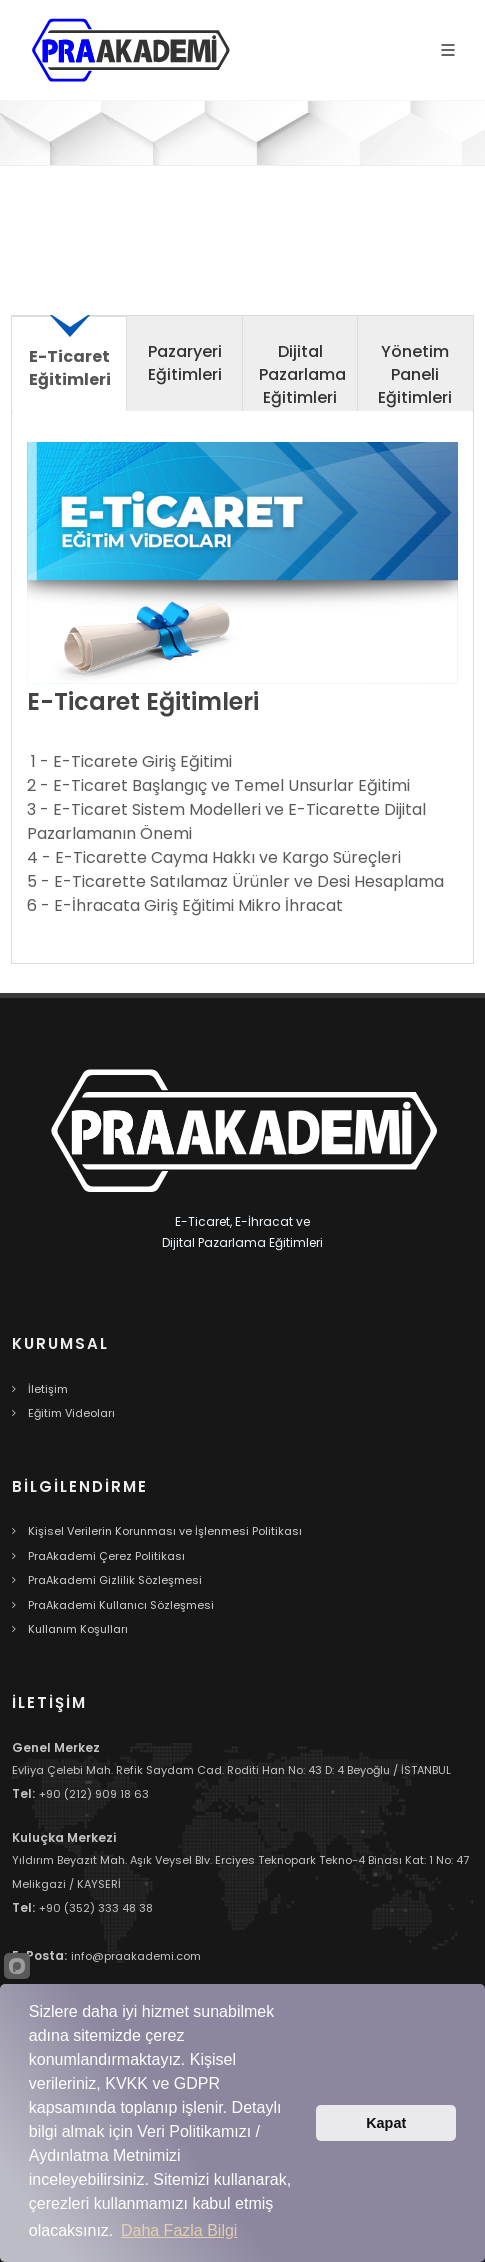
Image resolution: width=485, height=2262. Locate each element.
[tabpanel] (242, 695)
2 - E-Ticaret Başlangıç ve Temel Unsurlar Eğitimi (218, 785)
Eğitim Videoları (71, 1413)
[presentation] (69, 361)
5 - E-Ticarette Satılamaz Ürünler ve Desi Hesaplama (235, 881)
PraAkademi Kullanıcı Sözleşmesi (121, 1605)
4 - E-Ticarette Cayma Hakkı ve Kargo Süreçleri (214, 857)
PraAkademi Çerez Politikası (106, 1556)
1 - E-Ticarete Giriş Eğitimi (131, 761)
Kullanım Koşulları (78, 1629)
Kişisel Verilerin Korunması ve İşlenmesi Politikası (165, 1531)
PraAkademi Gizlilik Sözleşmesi (115, 1580)
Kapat (386, 2123)
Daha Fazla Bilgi (179, 2230)
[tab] (69, 370)
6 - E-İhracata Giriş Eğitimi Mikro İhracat (185, 905)
